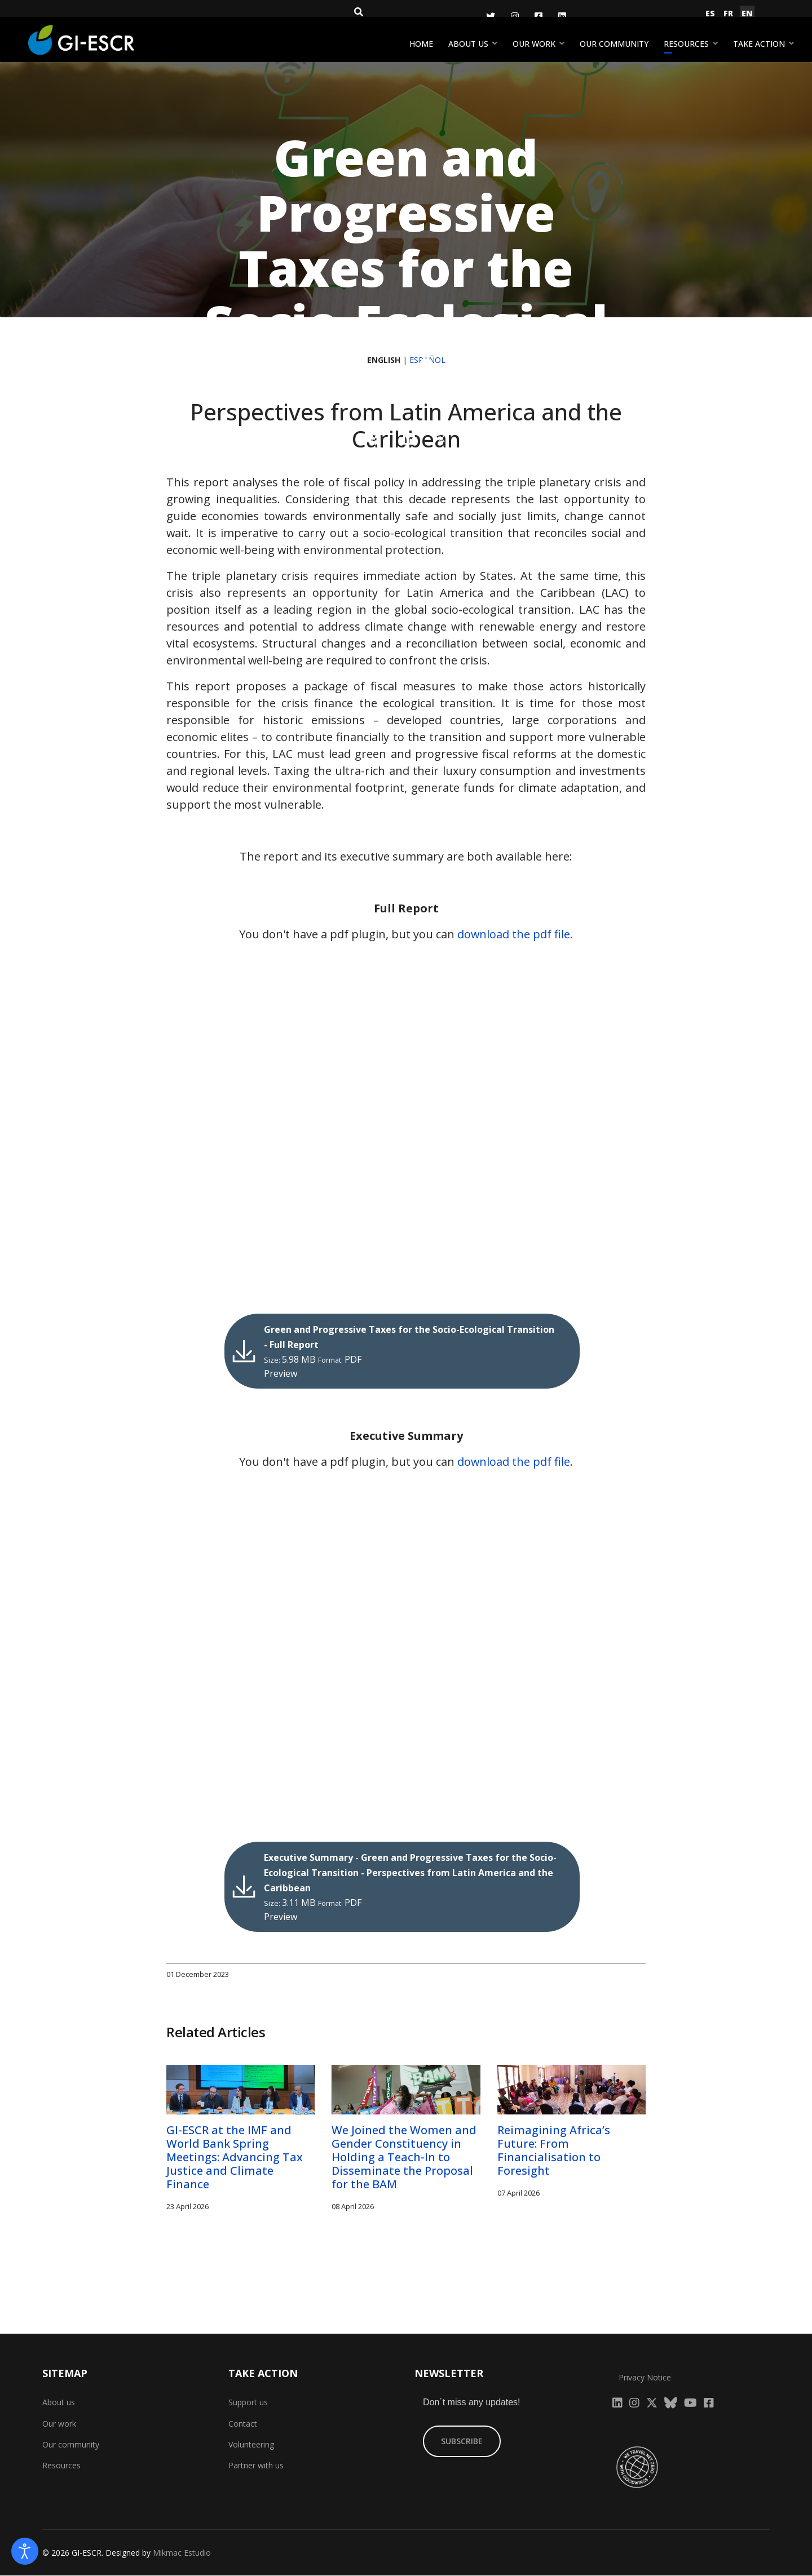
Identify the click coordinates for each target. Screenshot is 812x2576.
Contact (242, 2423)
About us (468, 43)
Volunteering (251, 2445)
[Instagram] (515, 16)
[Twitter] (490, 16)
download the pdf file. (515, 934)
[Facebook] (538, 16)
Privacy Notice (645, 2377)
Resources (686, 43)
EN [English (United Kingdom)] (747, 13)
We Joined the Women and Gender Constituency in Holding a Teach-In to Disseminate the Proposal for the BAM (404, 2157)
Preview (284, 1374)
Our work (534, 43)
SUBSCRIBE (462, 2441)
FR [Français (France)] (728, 13)
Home (421, 43)
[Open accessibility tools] (24, 2551)
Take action (759, 43)
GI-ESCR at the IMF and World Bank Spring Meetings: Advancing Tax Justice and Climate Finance (234, 2157)
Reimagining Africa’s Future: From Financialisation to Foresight (553, 2151)
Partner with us (256, 2465)
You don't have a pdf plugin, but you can (406, 934)
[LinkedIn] (562, 16)
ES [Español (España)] (710, 13)
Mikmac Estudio (182, 2553)
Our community (614, 43)
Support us (248, 2402)
